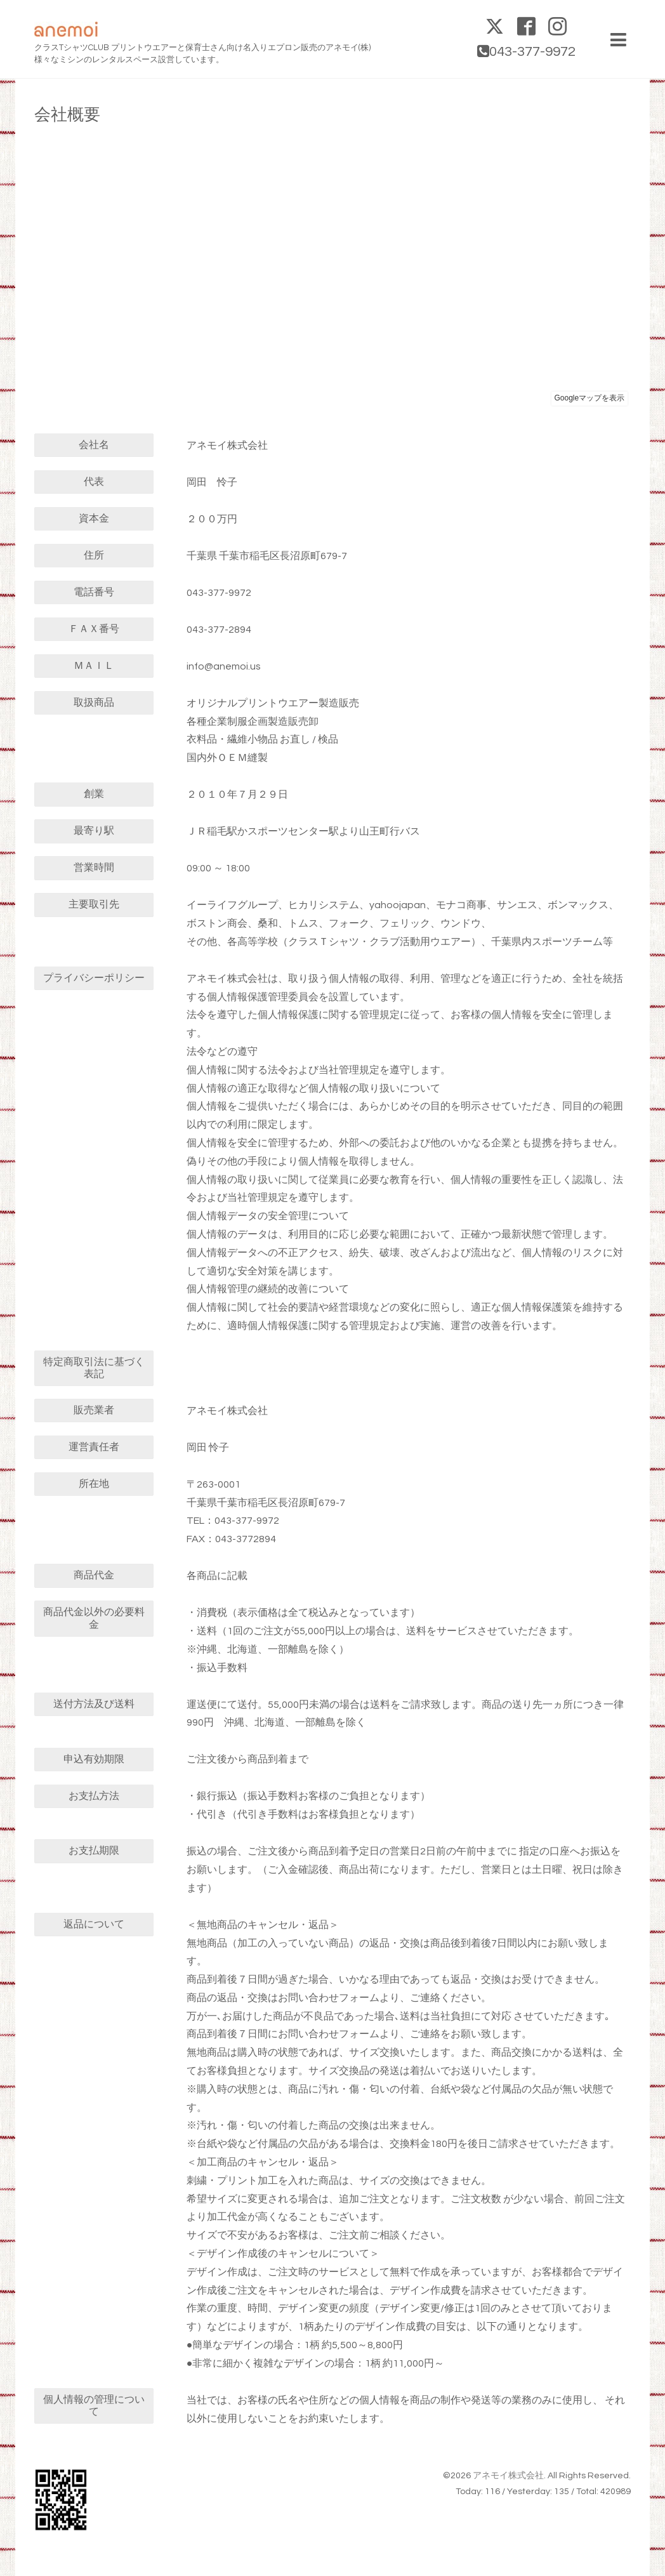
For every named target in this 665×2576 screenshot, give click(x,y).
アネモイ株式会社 (508, 2475)
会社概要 (67, 115)
